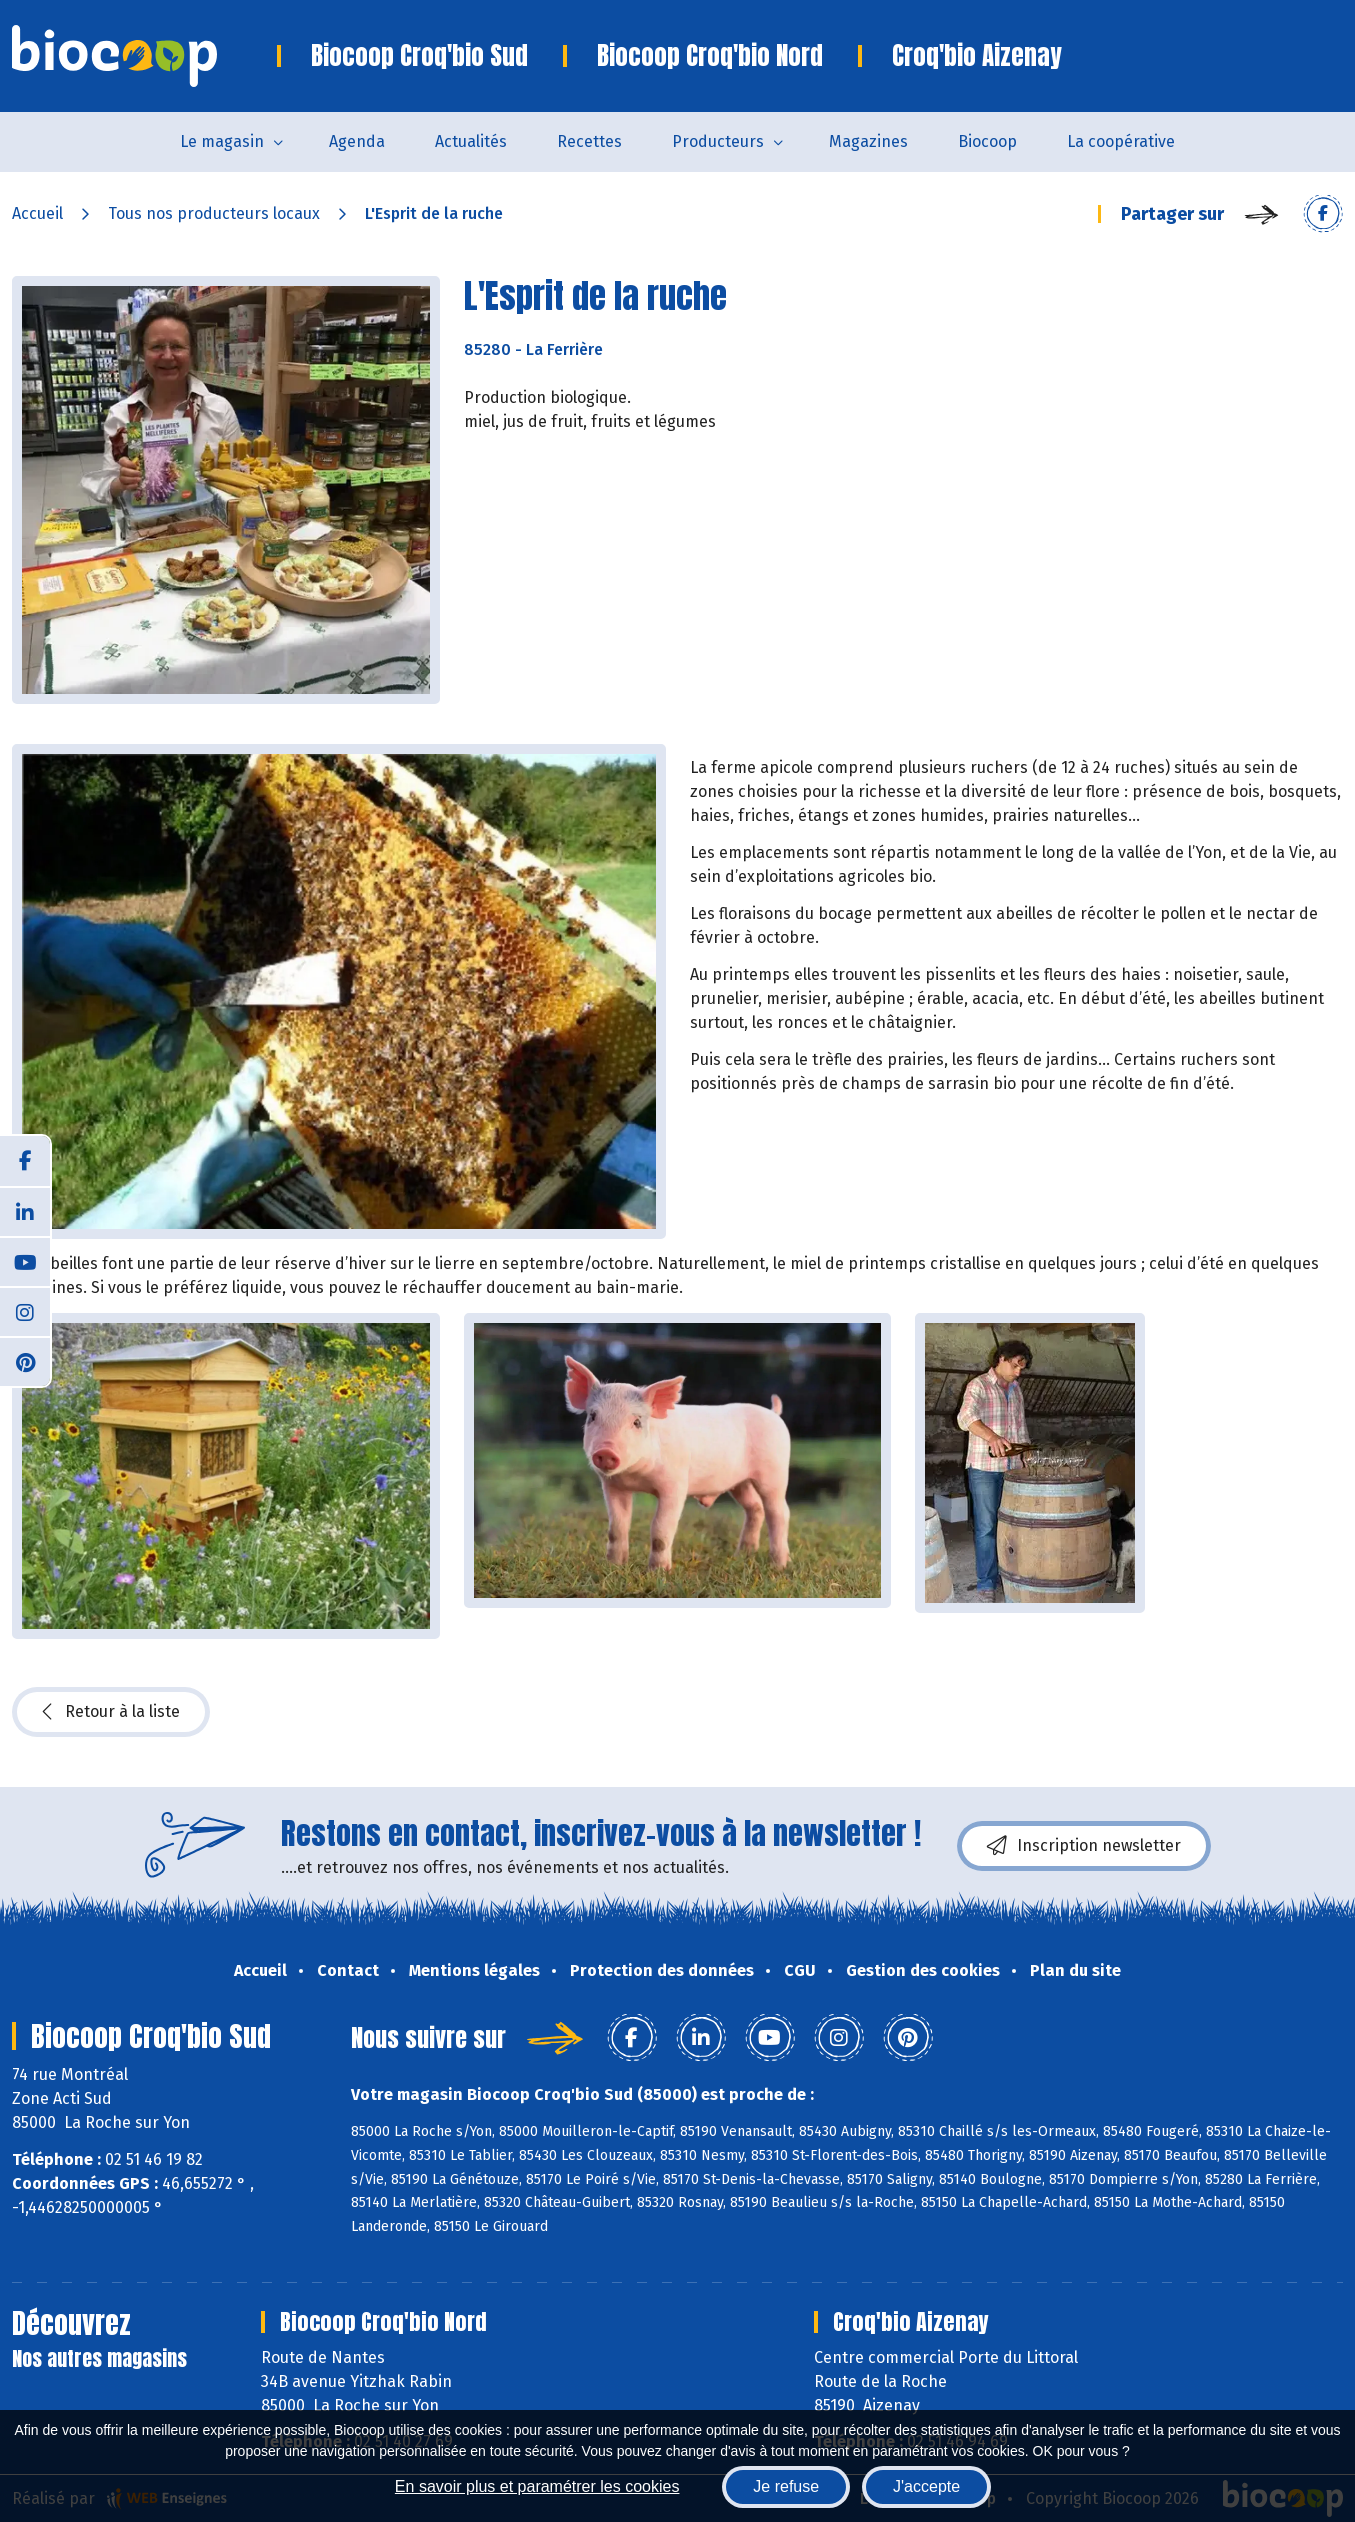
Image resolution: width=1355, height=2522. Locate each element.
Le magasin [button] (222, 141)
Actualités (471, 141)
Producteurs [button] (718, 141)
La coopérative (1121, 141)
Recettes (589, 141)
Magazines (868, 141)
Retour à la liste (111, 1712)
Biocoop (987, 141)
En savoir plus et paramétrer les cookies (537, 2486)
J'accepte (926, 2486)
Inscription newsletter (1084, 1846)
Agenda (357, 141)
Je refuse (786, 2486)
